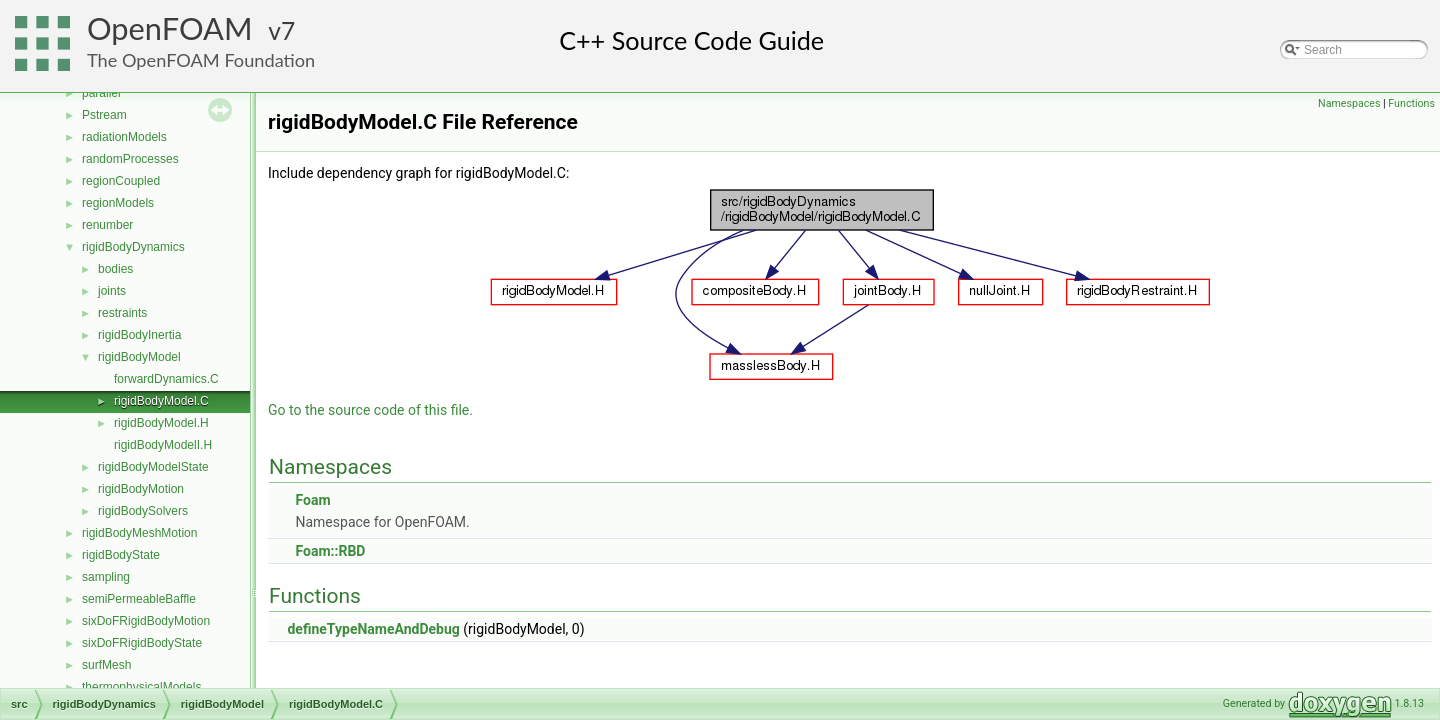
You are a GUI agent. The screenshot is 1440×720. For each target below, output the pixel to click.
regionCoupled (121, 181)
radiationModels (124, 137)
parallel (101, 93)
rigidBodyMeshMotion (139, 533)
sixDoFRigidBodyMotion (146, 621)
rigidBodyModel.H (161, 423)
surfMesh (106, 665)
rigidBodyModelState (153, 467)
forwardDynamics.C (166, 379)
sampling (106, 577)
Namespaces (1349, 103)
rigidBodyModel (139, 357)
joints (112, 291)
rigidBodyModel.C (161, 401)
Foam (312, 500)
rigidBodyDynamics (133, 247)
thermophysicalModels (141, 687)
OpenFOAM (170, 28)
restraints (122, 313)
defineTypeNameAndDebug (373, 629)
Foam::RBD (330, 551)
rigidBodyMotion (141, 489)
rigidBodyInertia (139, 335)
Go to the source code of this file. (370, 410)
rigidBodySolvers (143, 511)
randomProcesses (130, 159)
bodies (115, 269)
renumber (107, 225)
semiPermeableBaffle (139, 599)
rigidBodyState (121, 555)
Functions (1411, 103)
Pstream (104, 115)
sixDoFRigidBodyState (142, 643)
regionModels (118, 203)
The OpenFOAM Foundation (201, 60)
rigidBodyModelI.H (163, 445)
